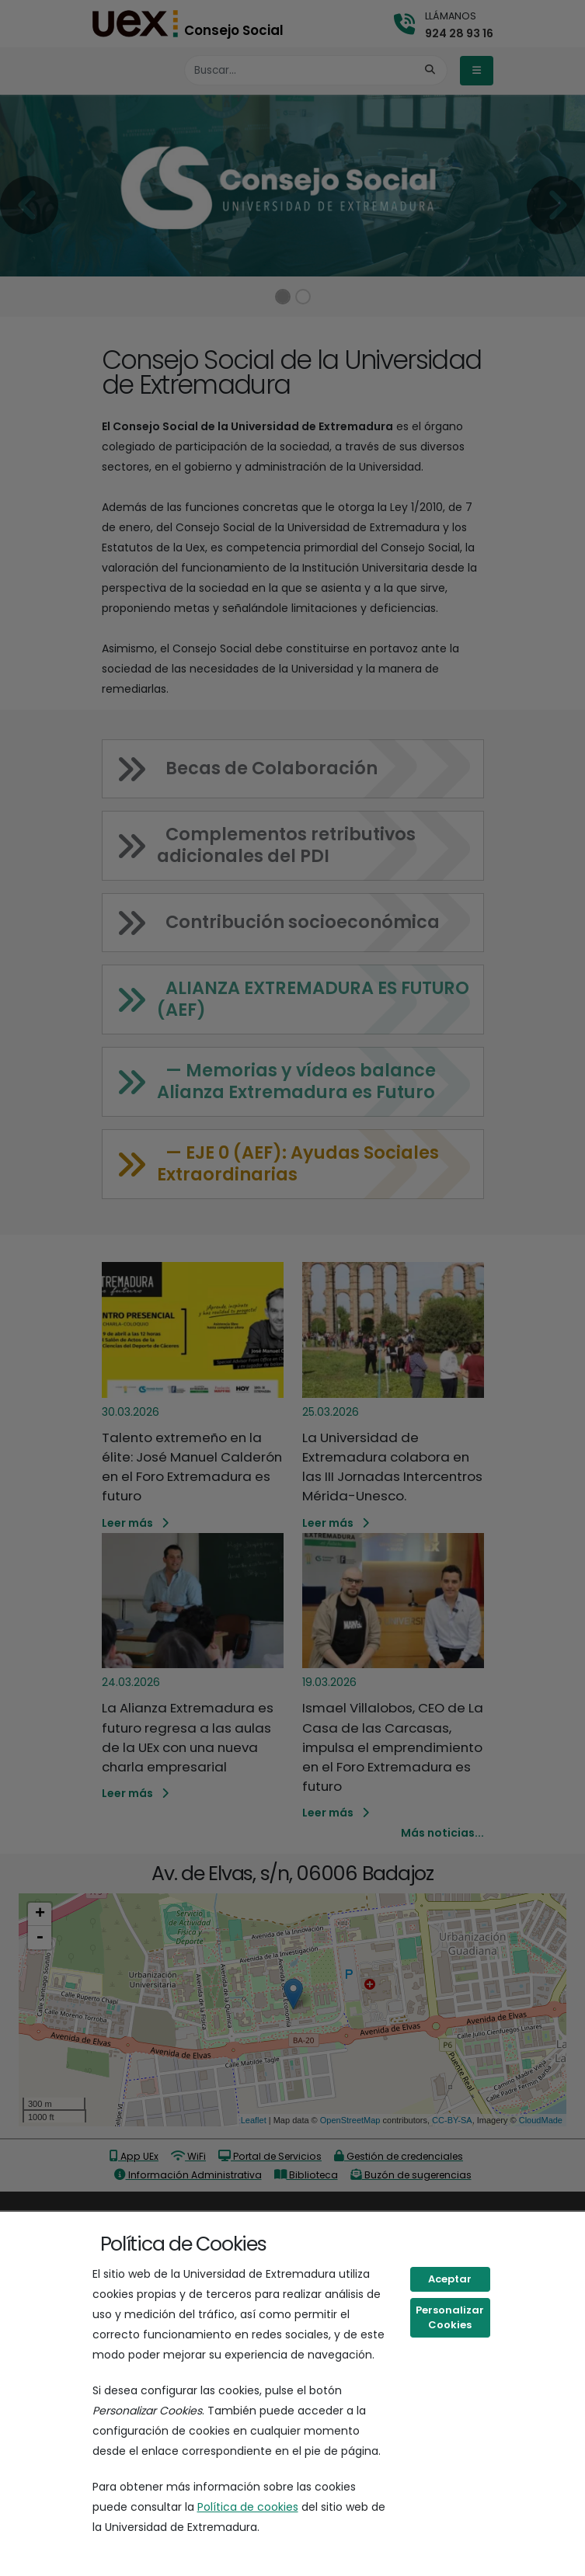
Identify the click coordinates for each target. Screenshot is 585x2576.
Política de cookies (247, 2507)
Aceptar (450, 2279)
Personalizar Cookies (450, 2318)
